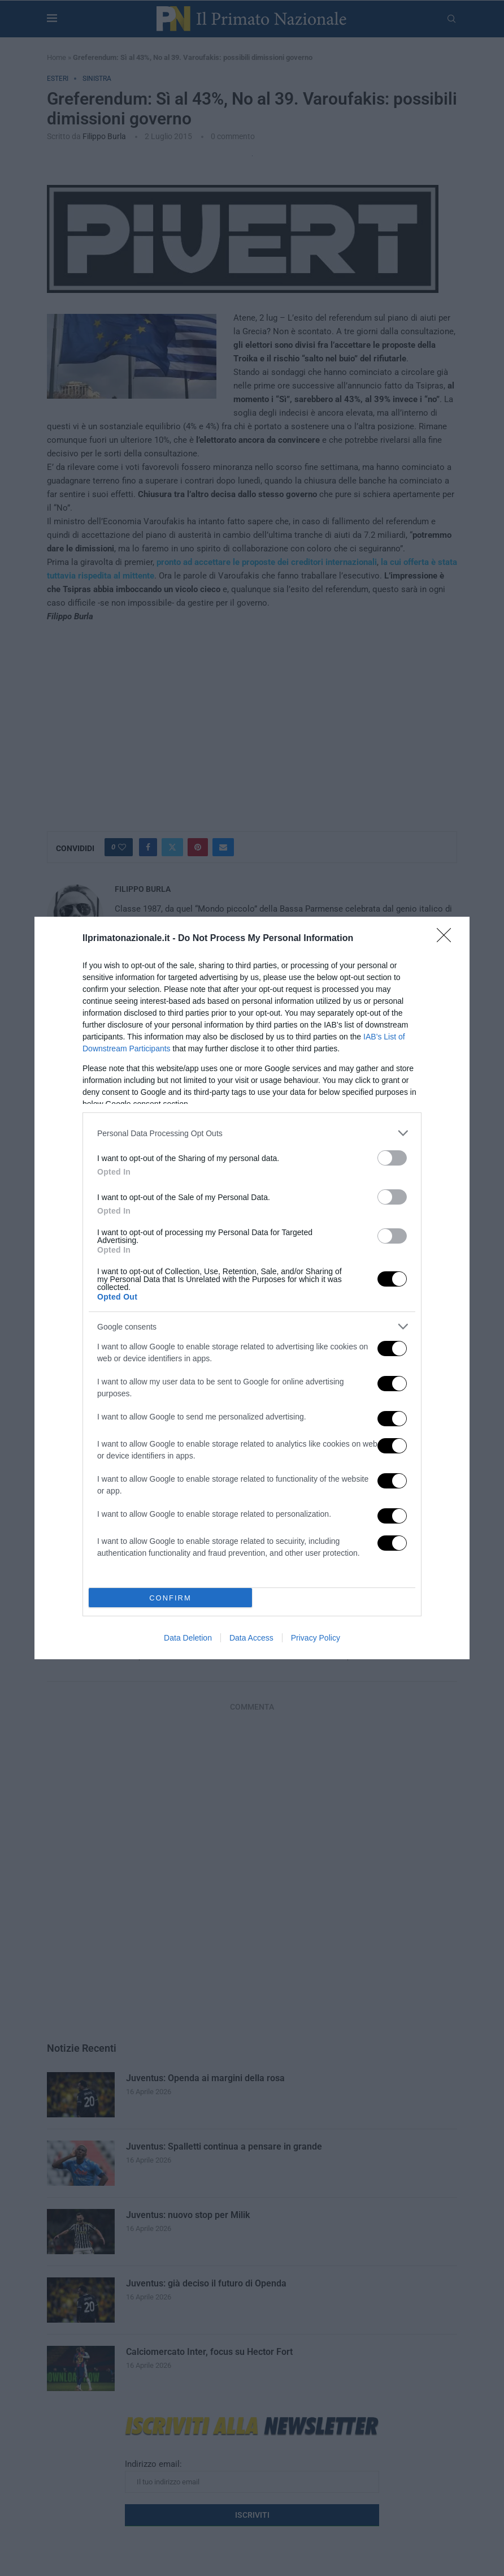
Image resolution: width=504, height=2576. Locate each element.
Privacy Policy (315, 1637)
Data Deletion (188, 1637)
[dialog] (252, 1288)
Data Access (251, 1637)
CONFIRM (170, 1598)
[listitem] (252, 1133)
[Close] (447, 939)
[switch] (392, 1158)
